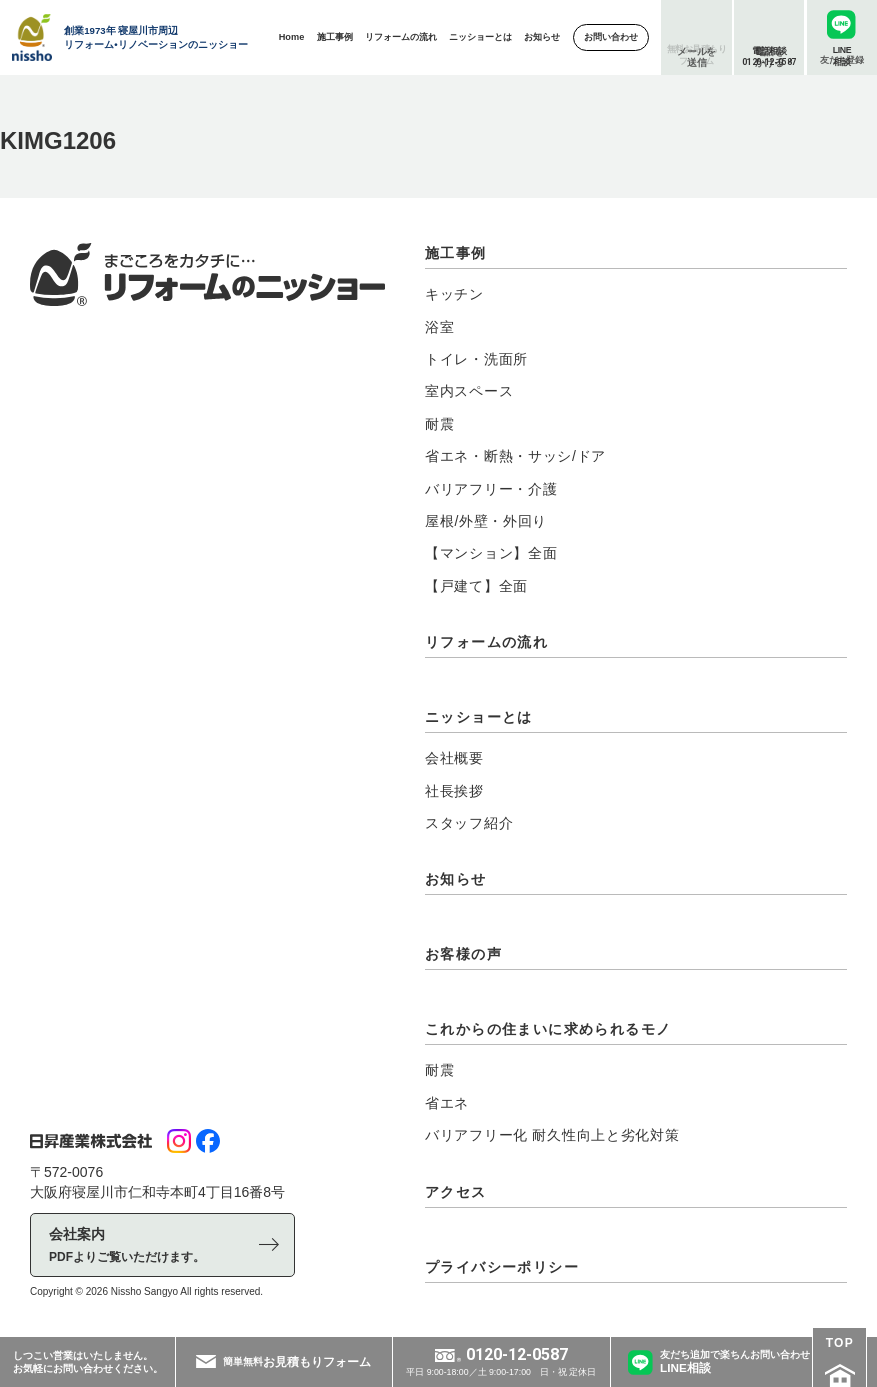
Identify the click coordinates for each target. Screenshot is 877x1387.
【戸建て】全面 (476, 586)
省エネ (447, 1103)
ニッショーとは (479, 717)
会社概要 (454, 758)
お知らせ (456, 879)
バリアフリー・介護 (491, 489)
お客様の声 (463, 954)
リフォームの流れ (486, 642)
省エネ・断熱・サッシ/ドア (515, 456)
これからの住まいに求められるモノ (548, 1029)
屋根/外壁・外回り (486, 521)
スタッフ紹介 (469, 823)
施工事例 (456, 253)
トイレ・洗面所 (476, 359)
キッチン (454, 294)
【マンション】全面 (491, 553)
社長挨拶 (454, 791)
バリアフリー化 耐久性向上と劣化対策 (552, 1135)
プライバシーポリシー (502, 1267)
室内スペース (469, 391)
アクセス (456, 1192)
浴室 (439, 327)
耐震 (439, 424)
